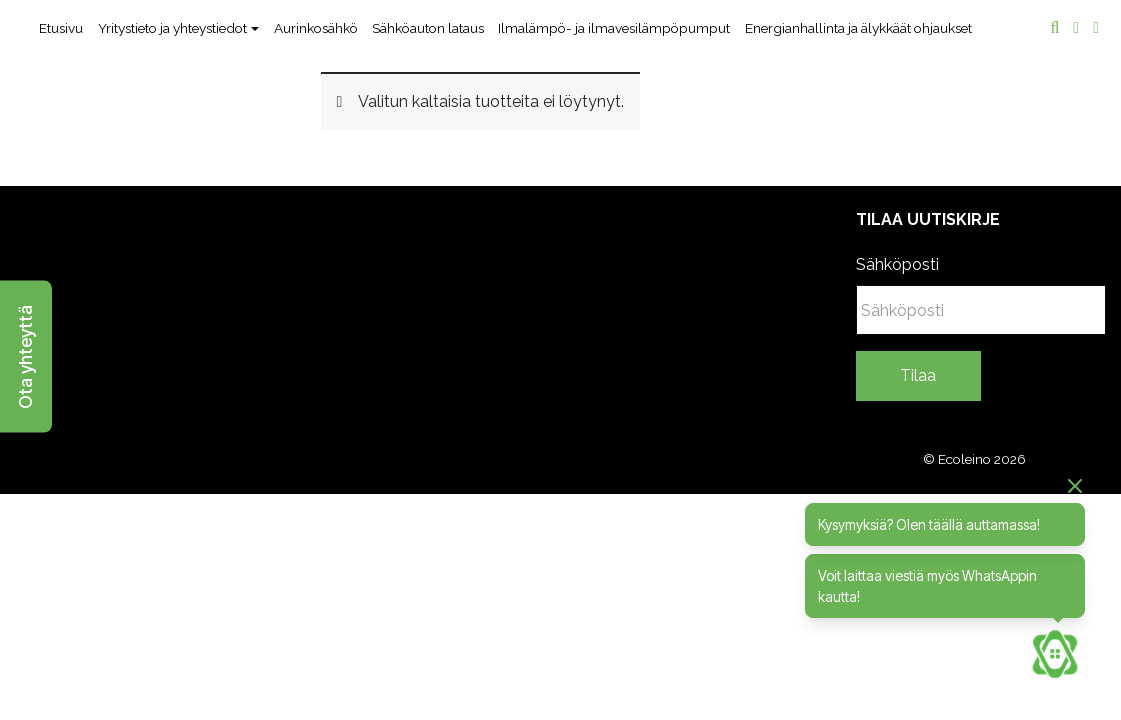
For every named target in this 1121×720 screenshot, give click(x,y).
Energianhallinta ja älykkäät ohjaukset (858, 28)
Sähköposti (897, 264)
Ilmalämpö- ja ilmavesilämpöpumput (614, 28)
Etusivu (61, 28)
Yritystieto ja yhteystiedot (172, 28)
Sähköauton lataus (428, 28)
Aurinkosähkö (316, 28)
